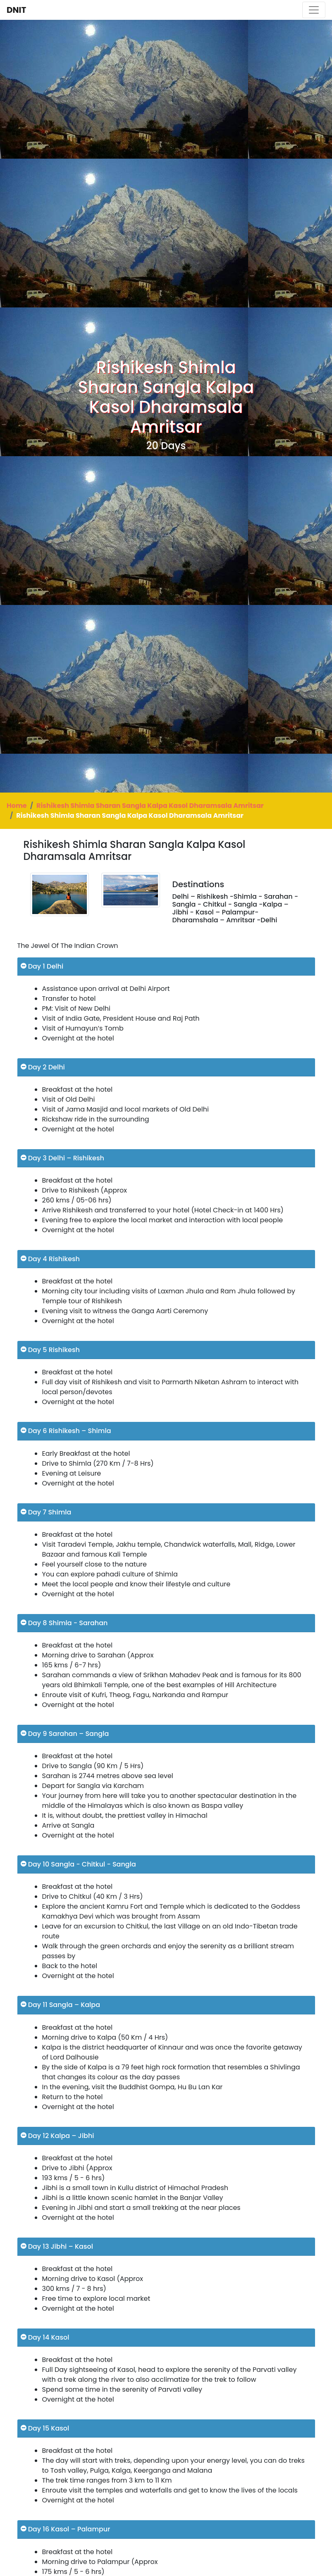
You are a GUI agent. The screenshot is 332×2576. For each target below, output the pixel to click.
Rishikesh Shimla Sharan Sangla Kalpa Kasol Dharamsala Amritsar (150, 805)
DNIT (16, 10)
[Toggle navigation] (313, 10)
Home (17, 805)
